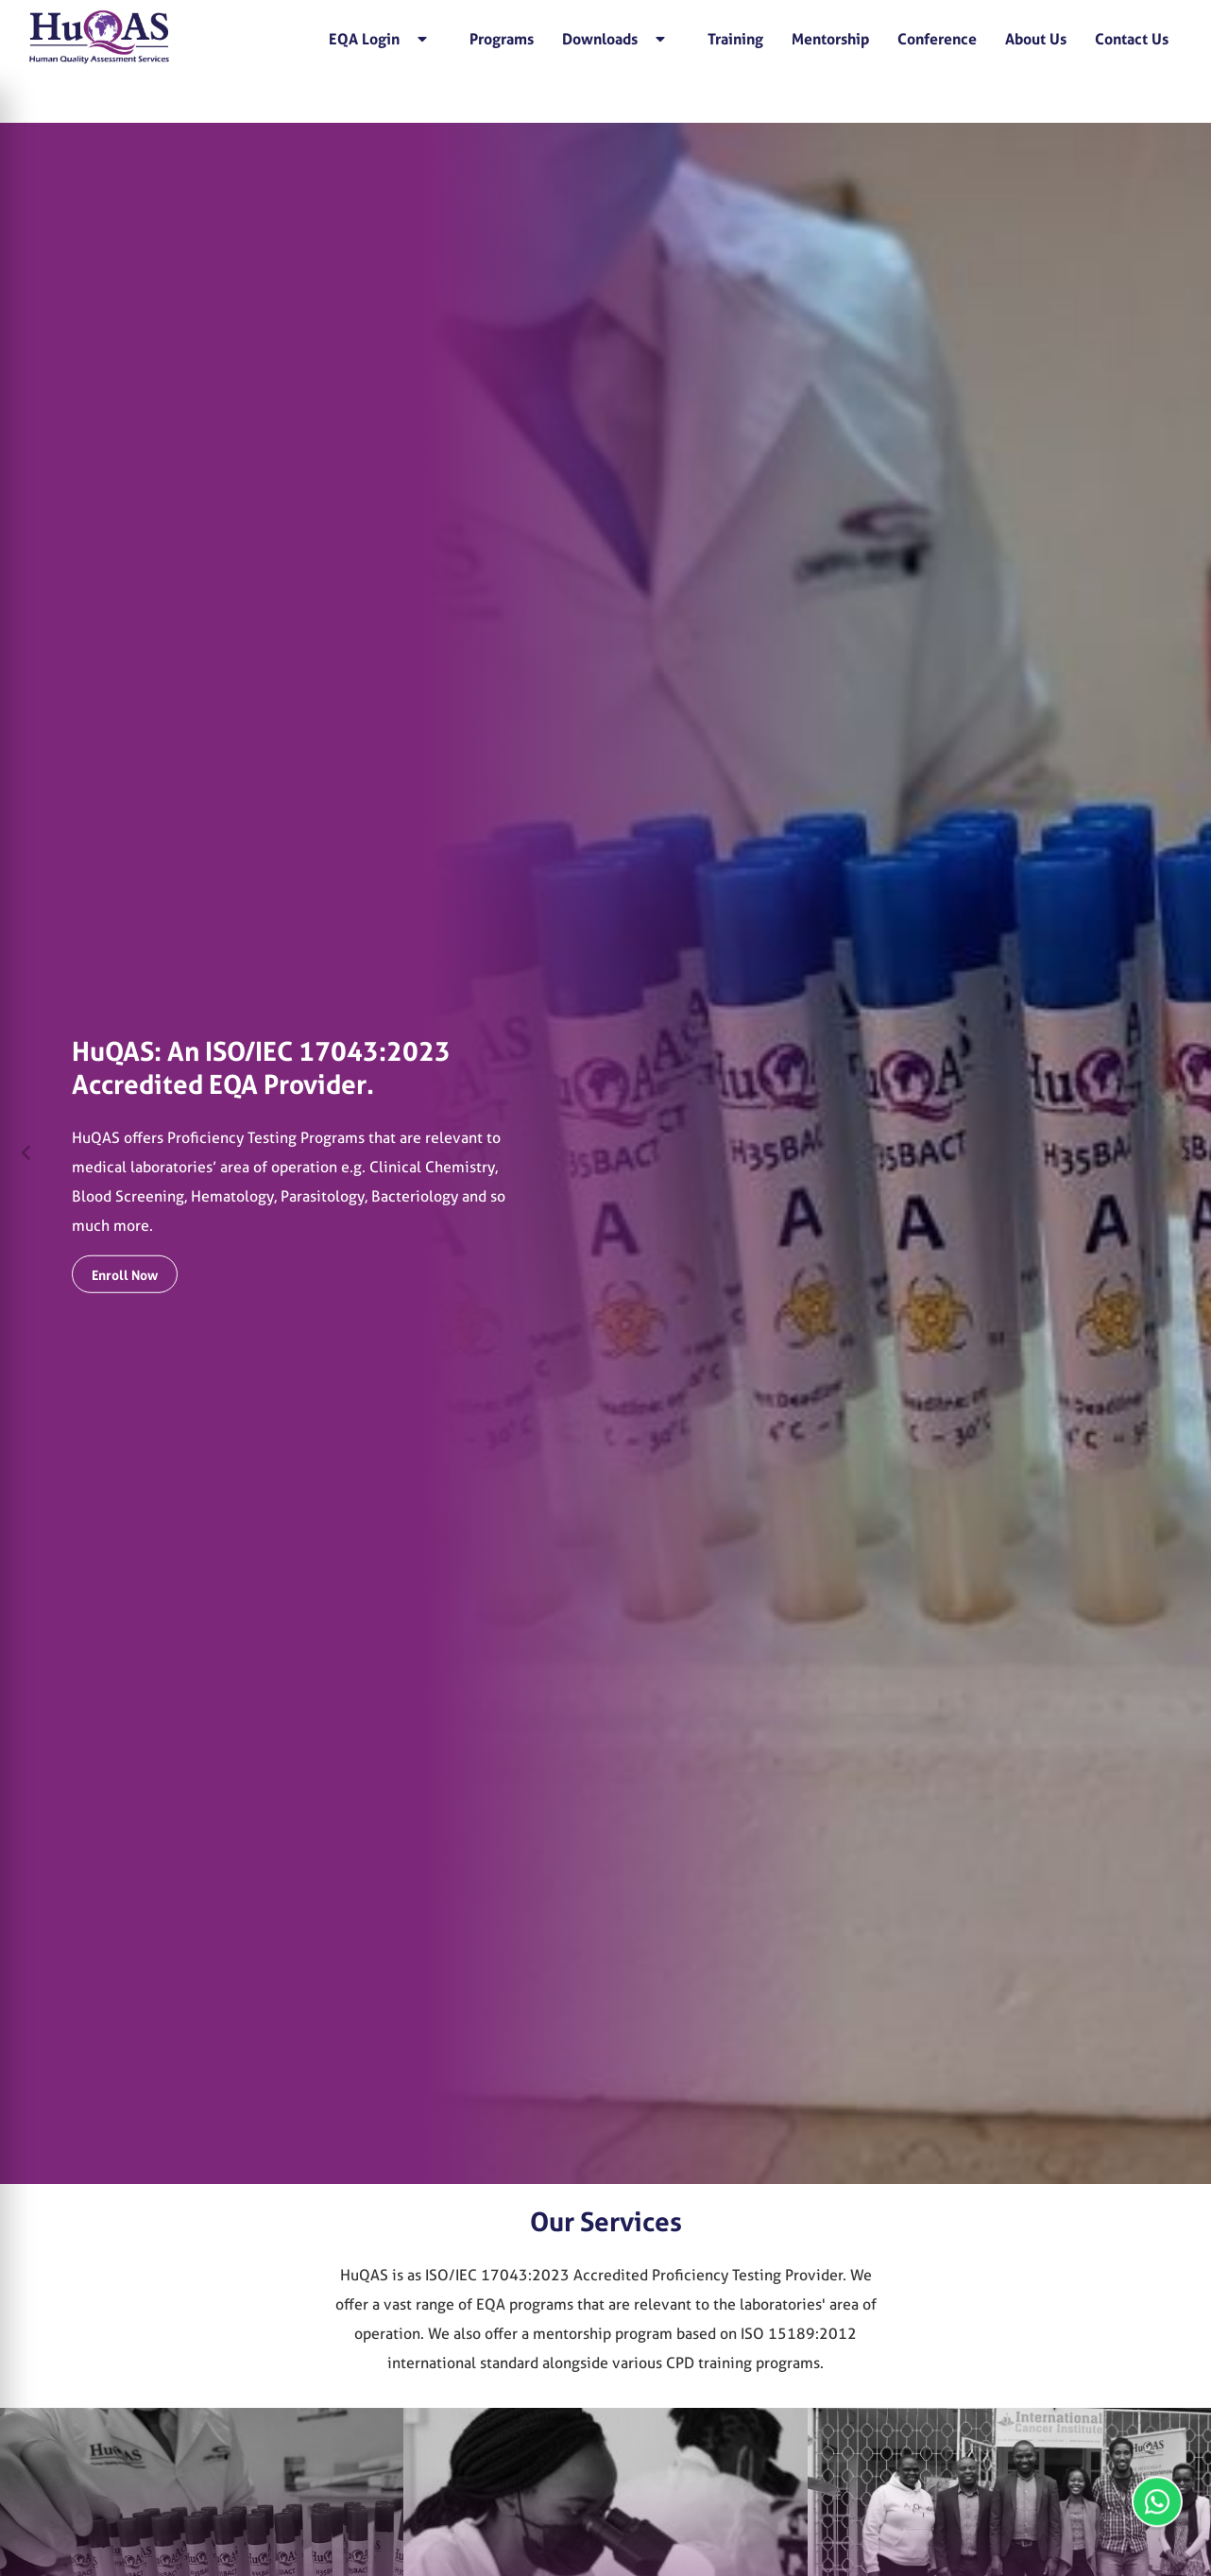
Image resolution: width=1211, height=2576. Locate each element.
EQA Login (378, 38)
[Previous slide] (26, 1153)
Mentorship (830, 38)
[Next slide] (1184, 1153)
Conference (937, 38)
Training (735, 38)
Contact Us (1131, 38)
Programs (501, 38)
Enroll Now (125, 1275)
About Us (1035, 38)
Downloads (613, 38)
